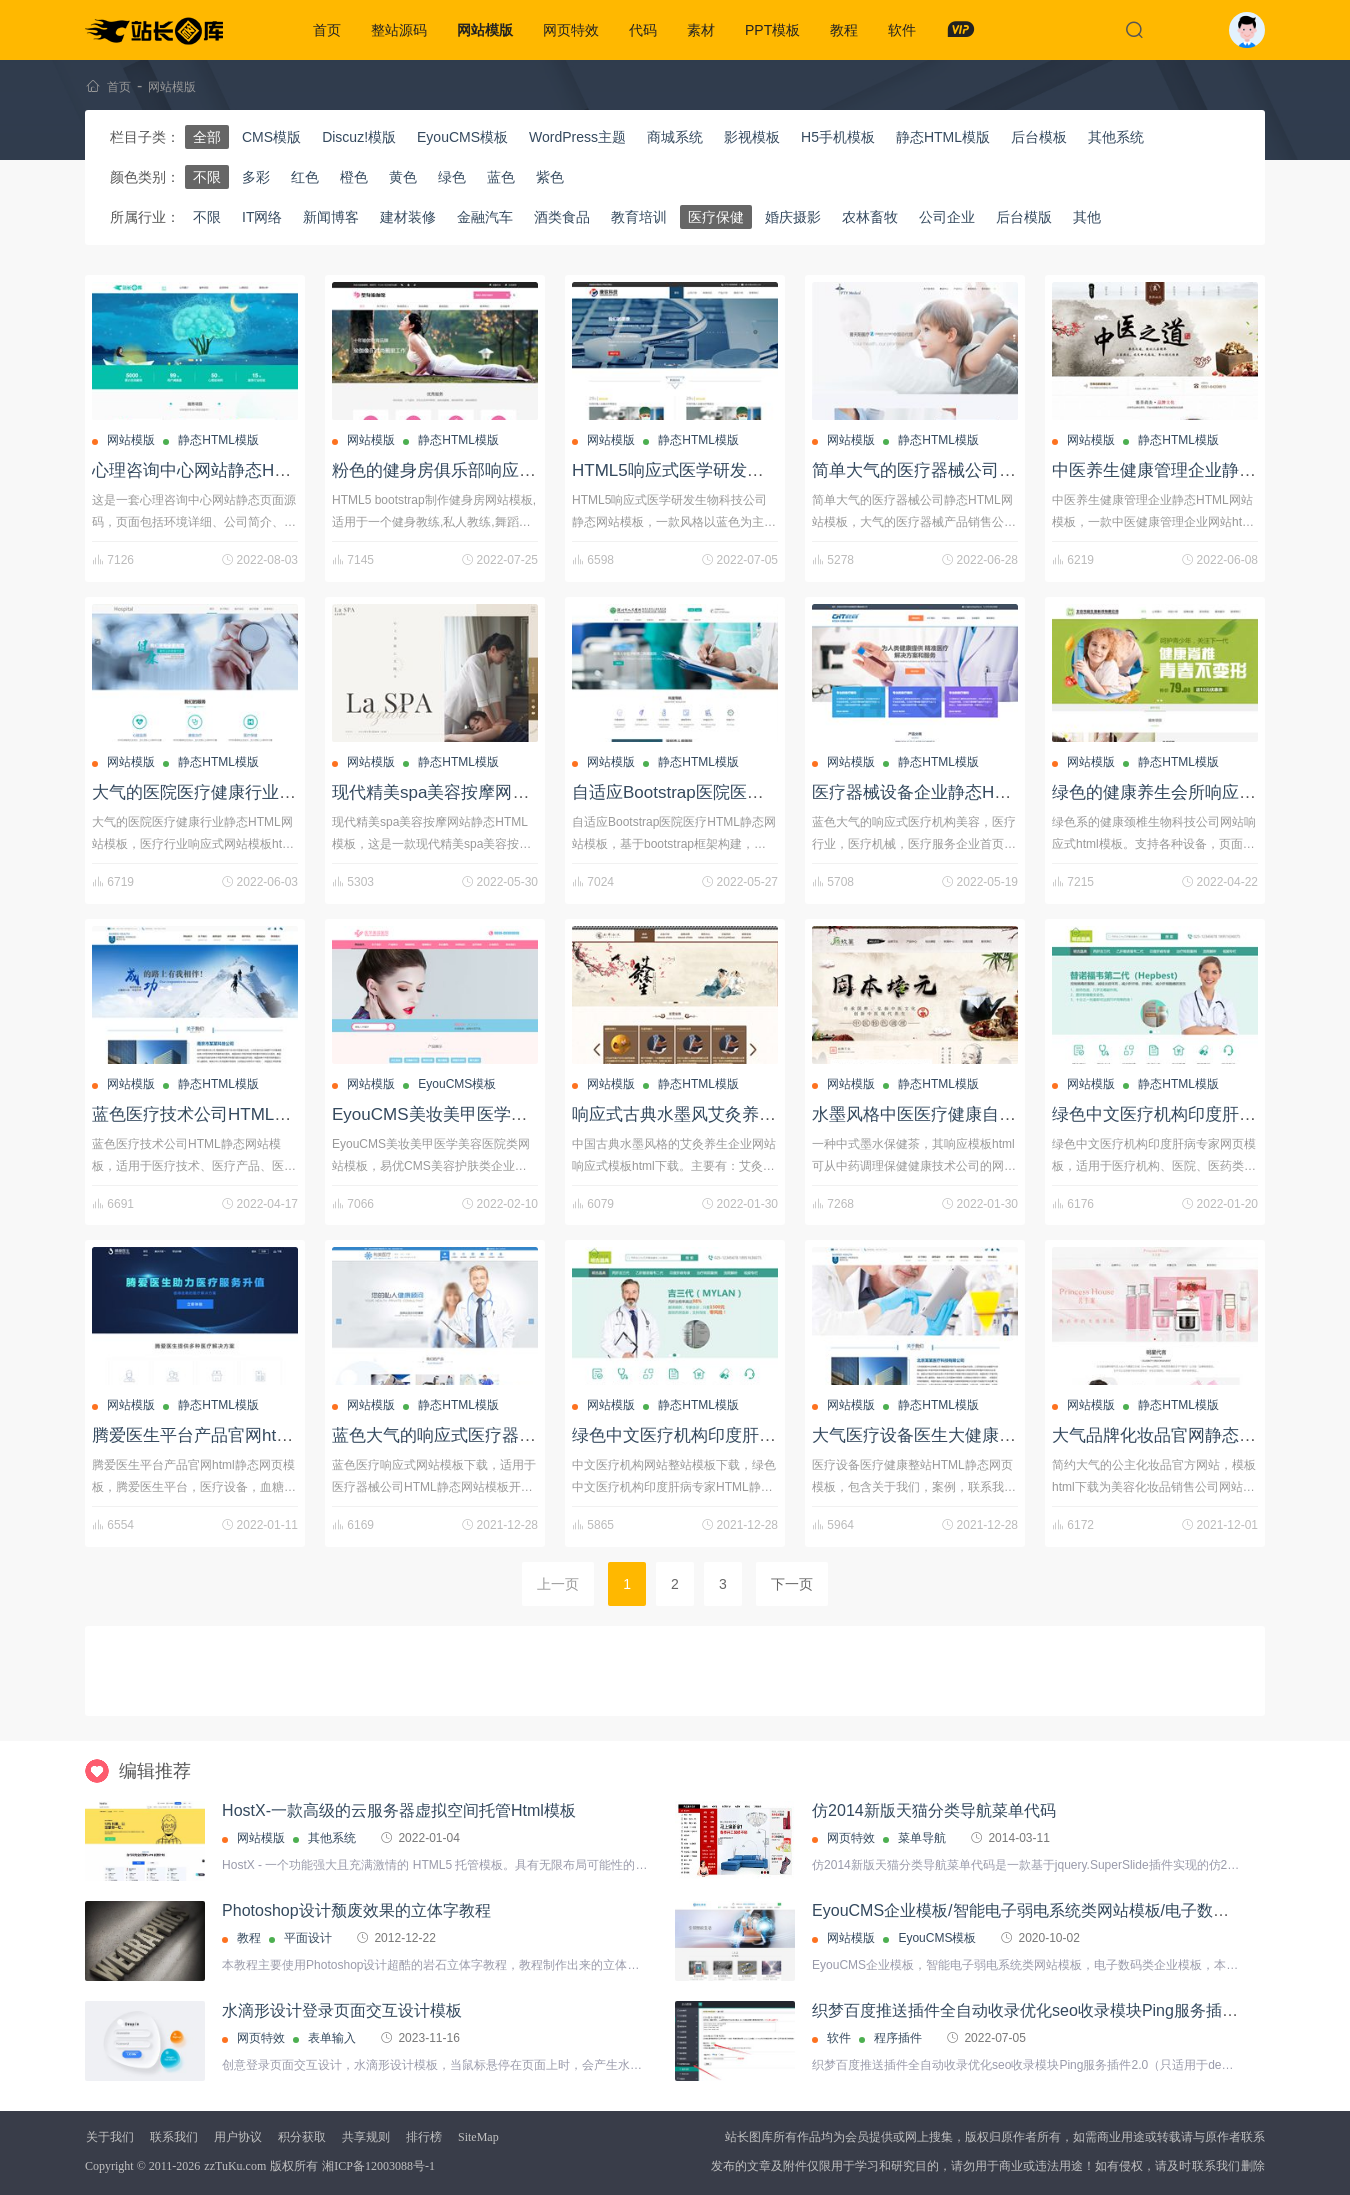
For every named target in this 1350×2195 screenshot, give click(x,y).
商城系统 (675, 137)
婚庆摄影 (793, 217)
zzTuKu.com (235, 2166)
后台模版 (1024, 217)
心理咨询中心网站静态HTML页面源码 (234, 470)
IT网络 (262, 217)
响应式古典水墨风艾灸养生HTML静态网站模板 (748, 1114)
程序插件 (898, 2038)
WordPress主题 (577, 137)
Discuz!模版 (359, 137)
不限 (207, 177)
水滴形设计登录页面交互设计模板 (342, 2010)
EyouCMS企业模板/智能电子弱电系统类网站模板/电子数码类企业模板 (1060, 1910)
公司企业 (947, 217)
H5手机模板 (838, 137)
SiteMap (478, 2137)
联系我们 (174, 2137)
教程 (844, 30)
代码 (643, 30)
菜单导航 (922, 1838)
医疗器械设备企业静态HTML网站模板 (954, 792)
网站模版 (485, 30)
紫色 (550, 177)
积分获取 (302, 2137)
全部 (207, 137)
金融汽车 (485, 217)
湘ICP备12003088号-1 (378, 2166)
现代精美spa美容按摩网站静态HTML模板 (488, 792)
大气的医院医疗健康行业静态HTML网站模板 (259, 792)
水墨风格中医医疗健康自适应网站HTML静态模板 (996, 1114)
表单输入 (332, 2038)
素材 (701, 30)
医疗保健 (716, 217)
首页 (327, 30)
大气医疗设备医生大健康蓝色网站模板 (956, 1435)
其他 (1087, 217)
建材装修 (408, 217)
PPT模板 (772, 30)
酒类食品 (562, 217)
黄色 (403, 177)
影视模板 (752, 137)
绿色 (452, 177)
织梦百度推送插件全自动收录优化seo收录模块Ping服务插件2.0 (1036, 2010)
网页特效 (571, 30)
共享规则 (366, 2137)
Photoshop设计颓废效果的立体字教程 (356, 1910)
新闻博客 (331, 217)
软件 (902, 30)
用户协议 (238, 2137)
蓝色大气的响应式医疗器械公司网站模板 (485, 1435)
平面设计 (308, 1938)
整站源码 (399, 30)
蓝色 (501, 177)
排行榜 (424, 2137)
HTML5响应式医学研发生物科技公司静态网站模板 (761, 470)
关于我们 (110, 2137)
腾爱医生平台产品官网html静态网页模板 (244, 1435)
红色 (305, 177)
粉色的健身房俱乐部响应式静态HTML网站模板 (508, 470)
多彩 (256, 177)
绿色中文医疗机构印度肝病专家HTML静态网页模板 (765, 1435)
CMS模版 (271, 137)
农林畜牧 (870, 217)
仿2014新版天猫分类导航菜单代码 (934, 1810)
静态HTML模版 (943, 137)
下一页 (792, 1584)
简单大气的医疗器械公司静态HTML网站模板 (979, 470)
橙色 (354, 177)
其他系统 (1116, 137)
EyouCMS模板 (462, 137)
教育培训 (639, 217)
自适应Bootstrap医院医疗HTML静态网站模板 (742, 792)
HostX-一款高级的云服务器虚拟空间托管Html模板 (399, 1810)
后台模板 (1039, 137)
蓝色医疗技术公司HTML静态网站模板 (234, 1114)
